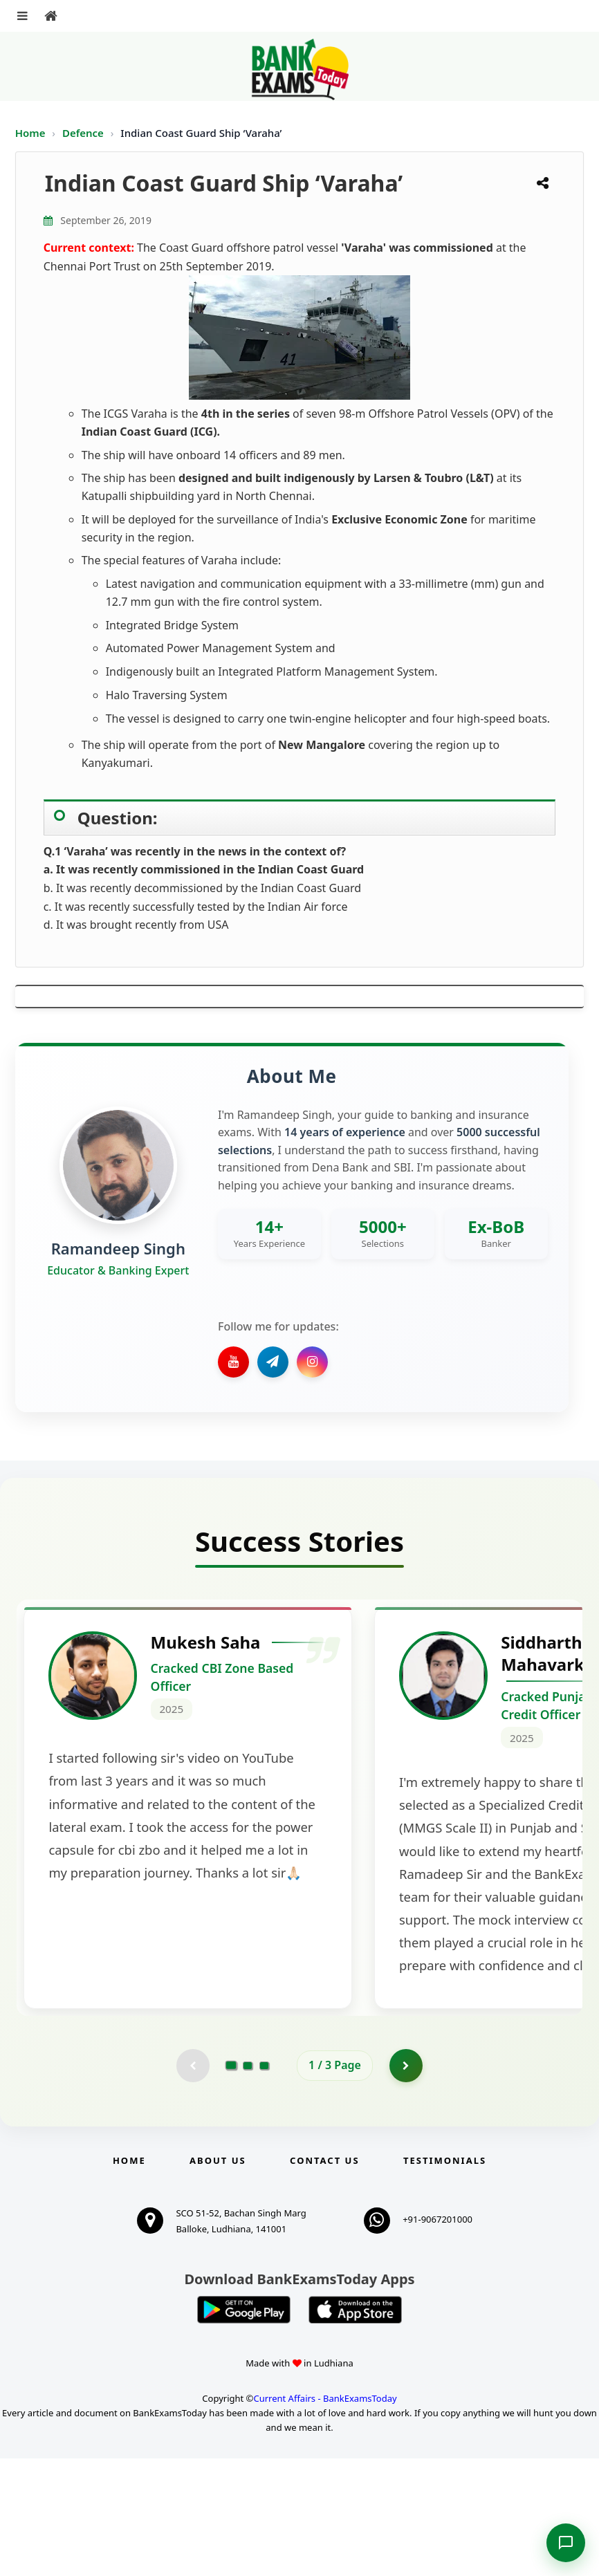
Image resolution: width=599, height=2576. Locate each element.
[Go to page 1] (231, 2182)
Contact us (324, 2278)
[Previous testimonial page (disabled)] (192, 2182)
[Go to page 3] (264, 2182)
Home (30, 133)
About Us (218, 2278)
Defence (84, 133)
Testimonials (444, 2278)
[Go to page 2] (247, 2182)
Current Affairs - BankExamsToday (324, 2516)
